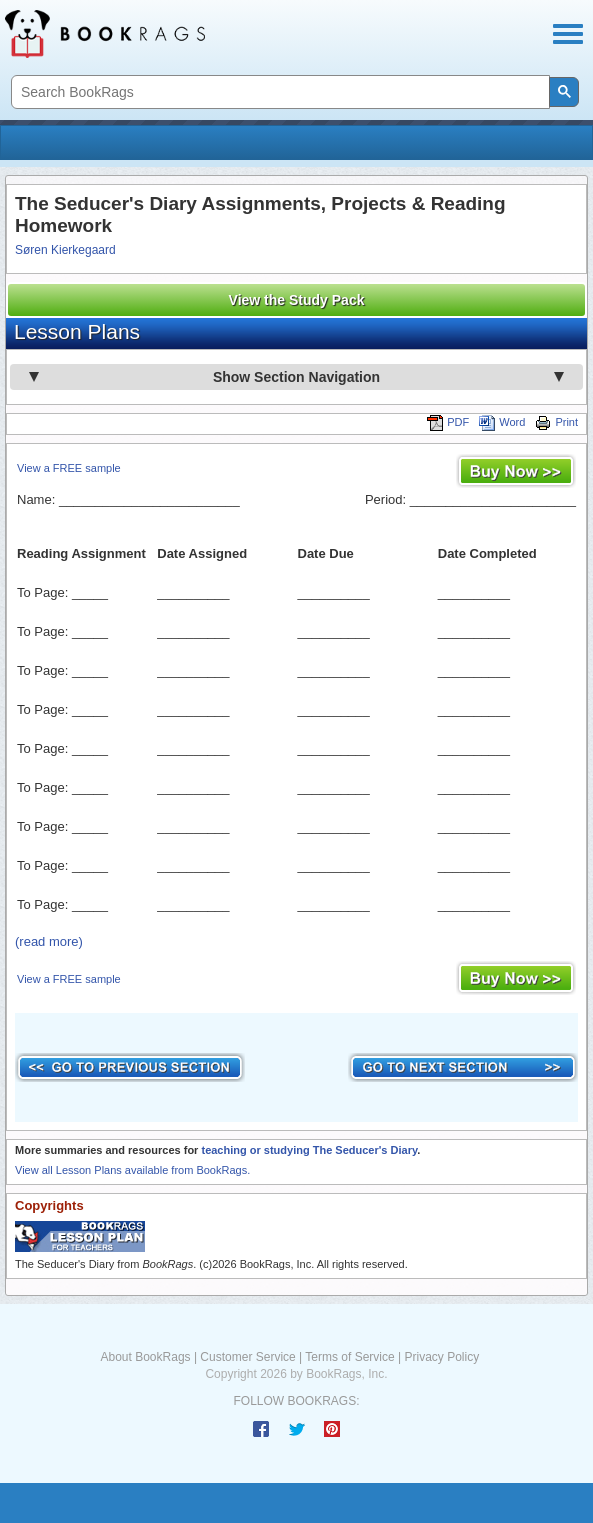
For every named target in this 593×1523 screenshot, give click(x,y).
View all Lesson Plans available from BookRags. (132, 1170)
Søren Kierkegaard (65, 250)
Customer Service (247, 1357)
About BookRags (146, 1357)
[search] (278, 92)
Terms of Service (349, 1357)
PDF (448, 422)
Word (502, 422)
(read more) (49, 941)
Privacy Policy (441, 1357)
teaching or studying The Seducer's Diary (309, 1150)
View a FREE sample (69, 468)
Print (556, 422)
